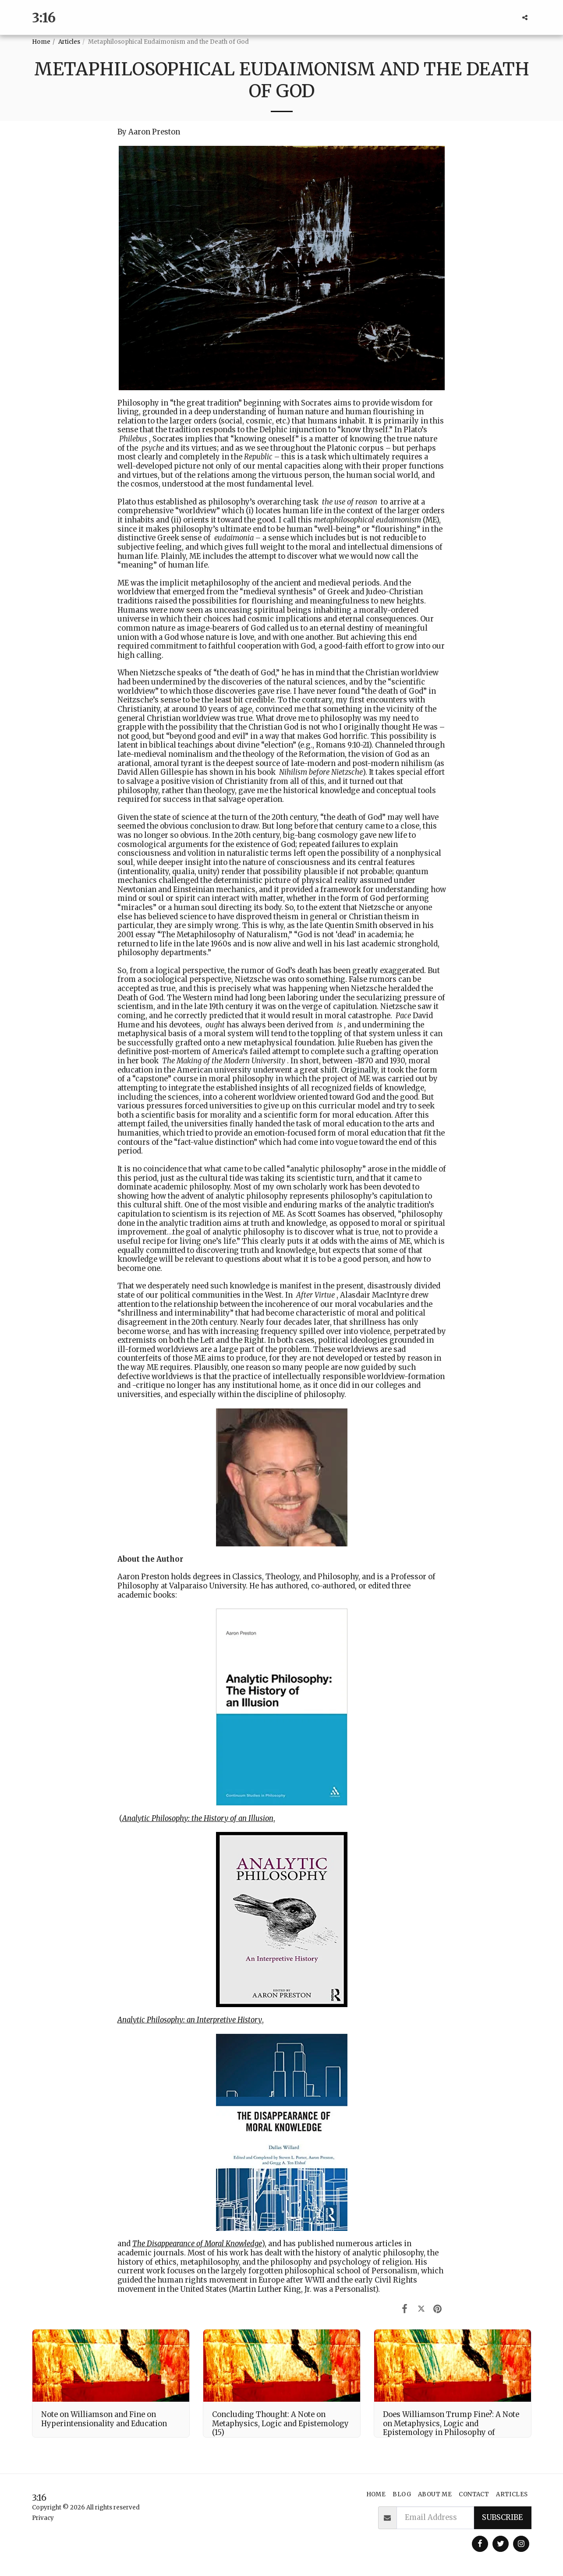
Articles (69, 42)
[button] (525, 17)
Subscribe (502, 2517)
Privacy (43, 2518)
